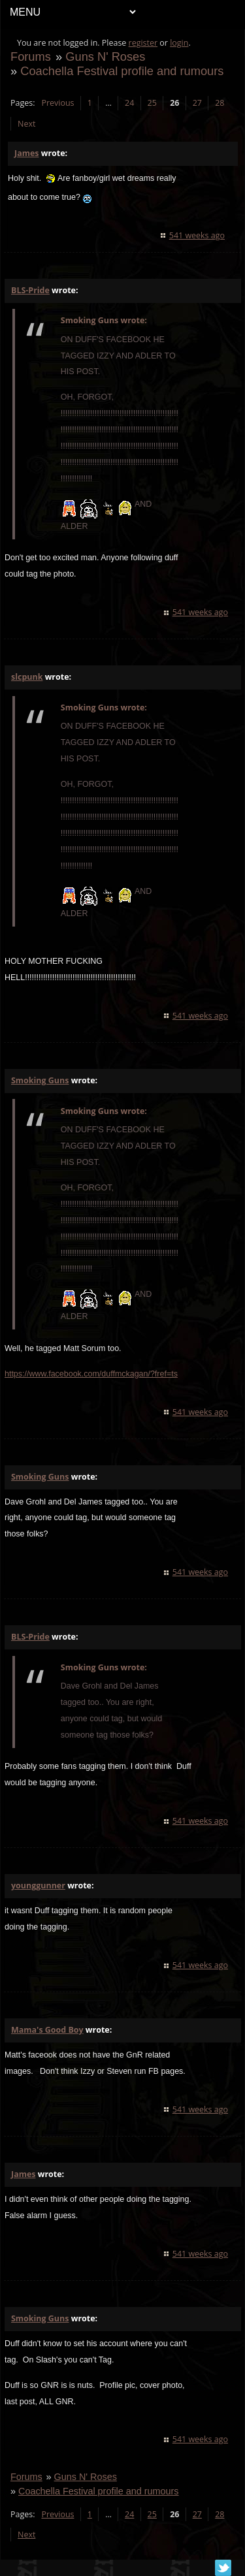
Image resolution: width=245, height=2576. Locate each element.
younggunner (38, 1885)
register (143, 42)
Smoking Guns (40, 1080)
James (26, 153)
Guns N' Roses (105, 56)
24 (129, 102)
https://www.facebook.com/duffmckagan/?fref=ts (91, 1373)
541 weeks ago (197, 235)
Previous (57, 102)
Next (26, 123)
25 (152, 102)
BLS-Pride (30, 290)
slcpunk (26, 676)
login (179, 42)
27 (197, 102)
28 (219, 102)
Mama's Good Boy (47, 2029)
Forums (30, 56)
